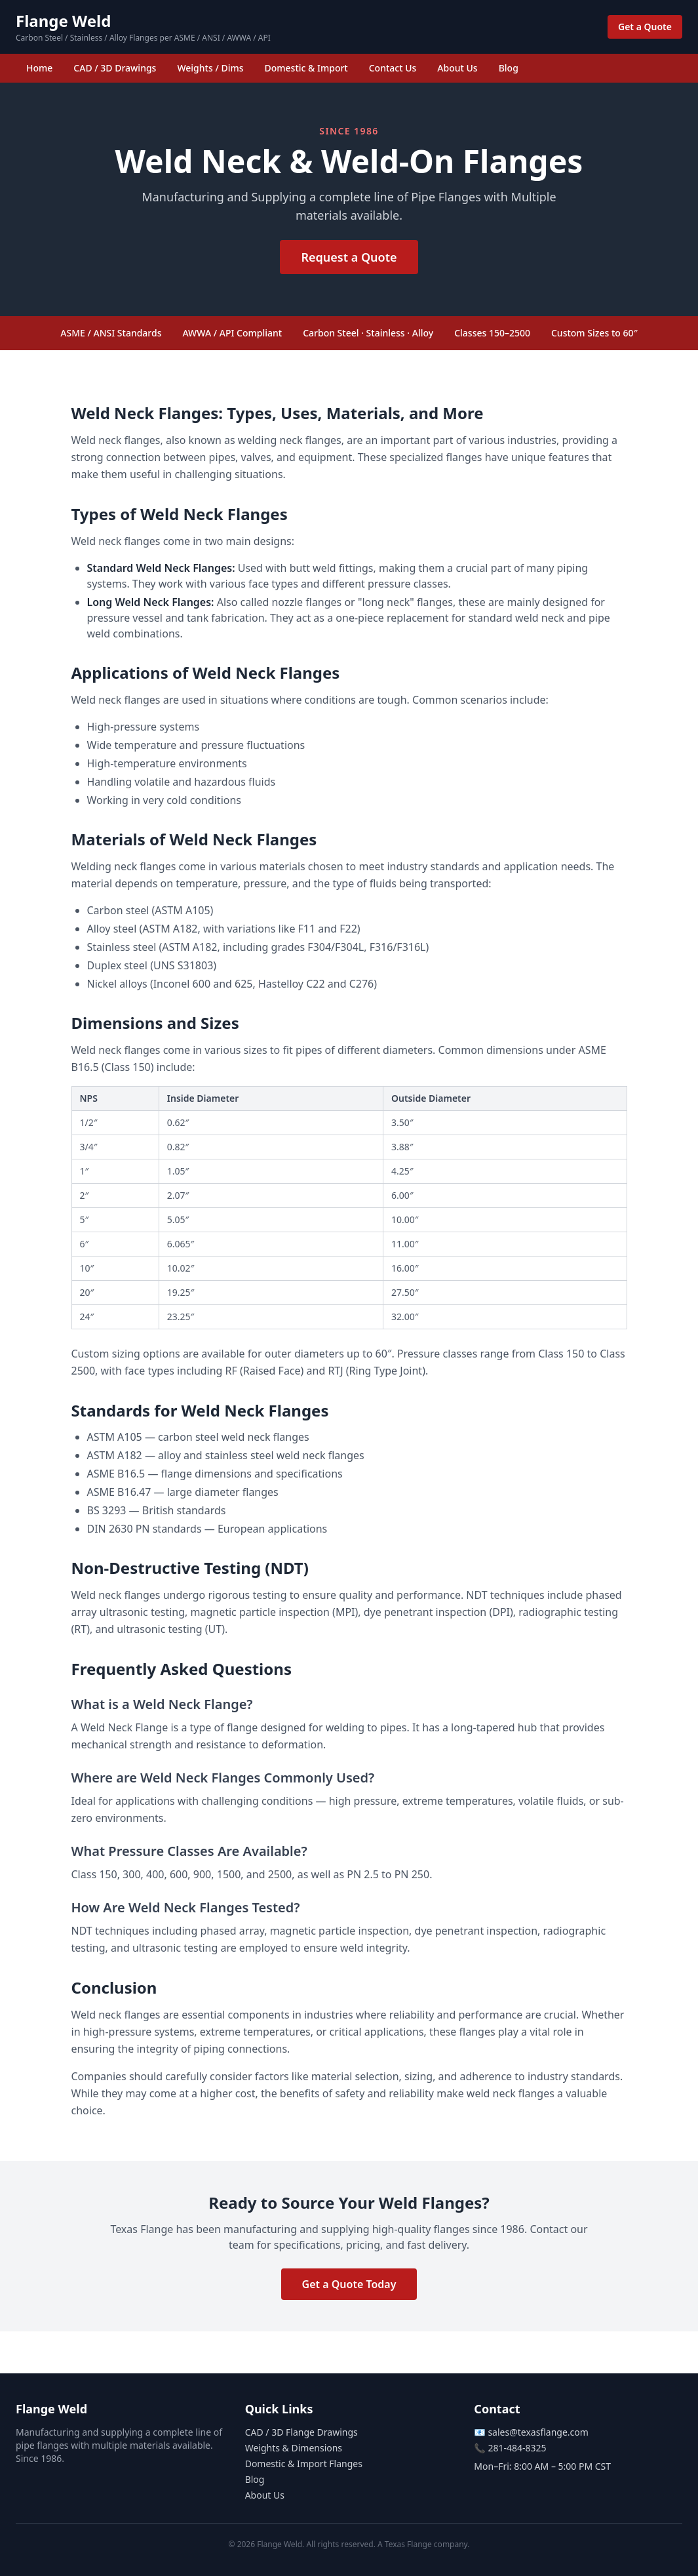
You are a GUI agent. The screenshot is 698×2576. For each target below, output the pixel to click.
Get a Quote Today (349, 2284)
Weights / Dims (210, 68)
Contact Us (393, 68)
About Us (457, 68)
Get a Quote (645, 26)
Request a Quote (349, 257)
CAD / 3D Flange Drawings (301, 2432)
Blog (508, 68)
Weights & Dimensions (293, 2448)
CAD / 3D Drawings (114, 68)
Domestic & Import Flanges (303, 2463)
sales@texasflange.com (538, 2432)
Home (39, 68)
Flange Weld (63, 20)
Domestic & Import (306, 68)
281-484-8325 (517, 2448)
